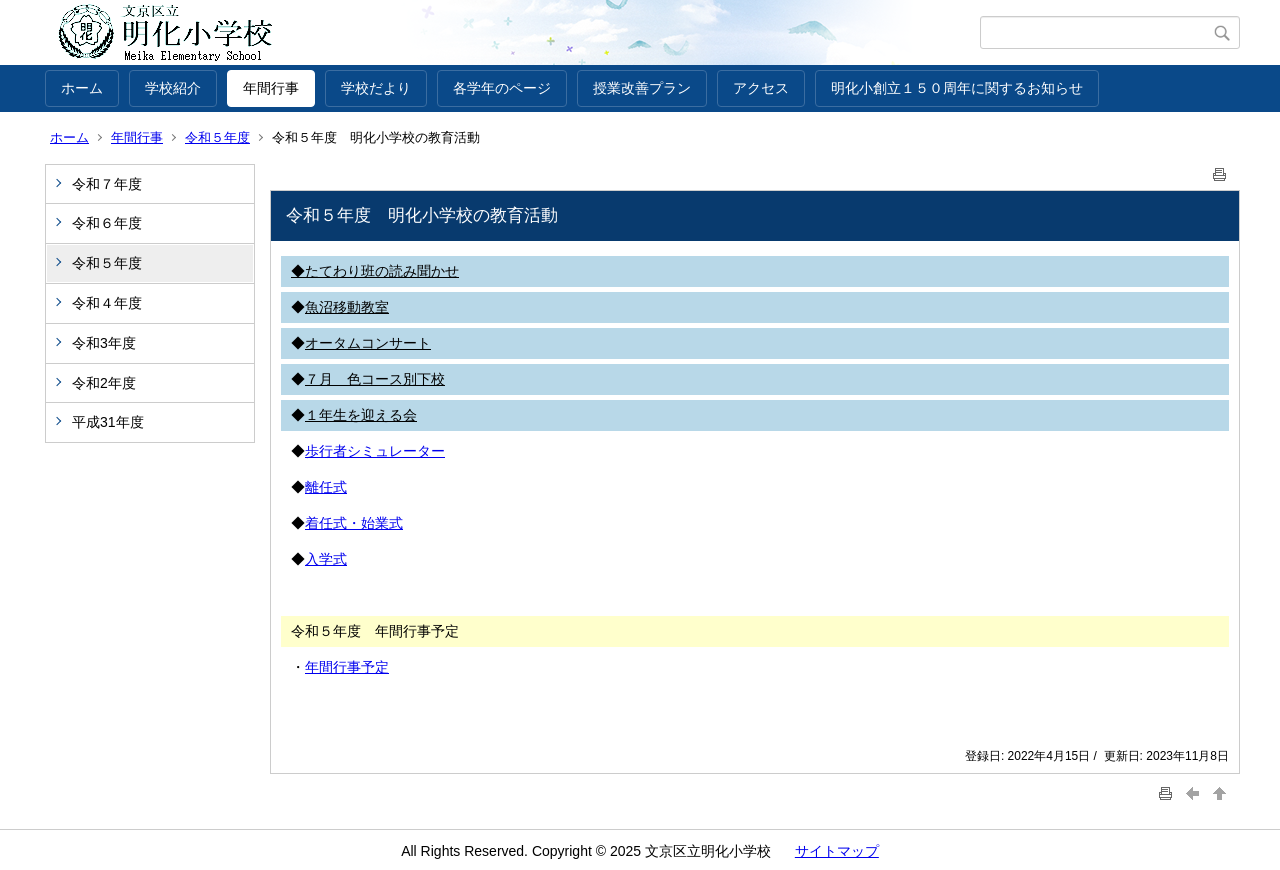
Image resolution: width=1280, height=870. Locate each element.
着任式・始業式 (354, 523)
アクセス (761, 88)
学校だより (376, 88)
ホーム (82, 88)
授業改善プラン (642, 88)
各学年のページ (502, 88)
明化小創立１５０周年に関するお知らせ (957, 88)
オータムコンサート (368, 343)
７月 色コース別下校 (375, 379)
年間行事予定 (347, 667)
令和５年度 (217, 137)
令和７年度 (107, 184)
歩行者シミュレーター (375, 451)
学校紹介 (173, 88)
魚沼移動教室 (347, 307)
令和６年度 (107, 223)
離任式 (326, 487)
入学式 (326, 559)
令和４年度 (107, 303)
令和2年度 (104, 383)
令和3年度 (104, 343)
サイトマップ (837, 851)
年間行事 (271, 88)
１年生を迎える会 (361, 415)
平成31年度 (108, 422)
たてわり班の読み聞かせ (382, 271)
